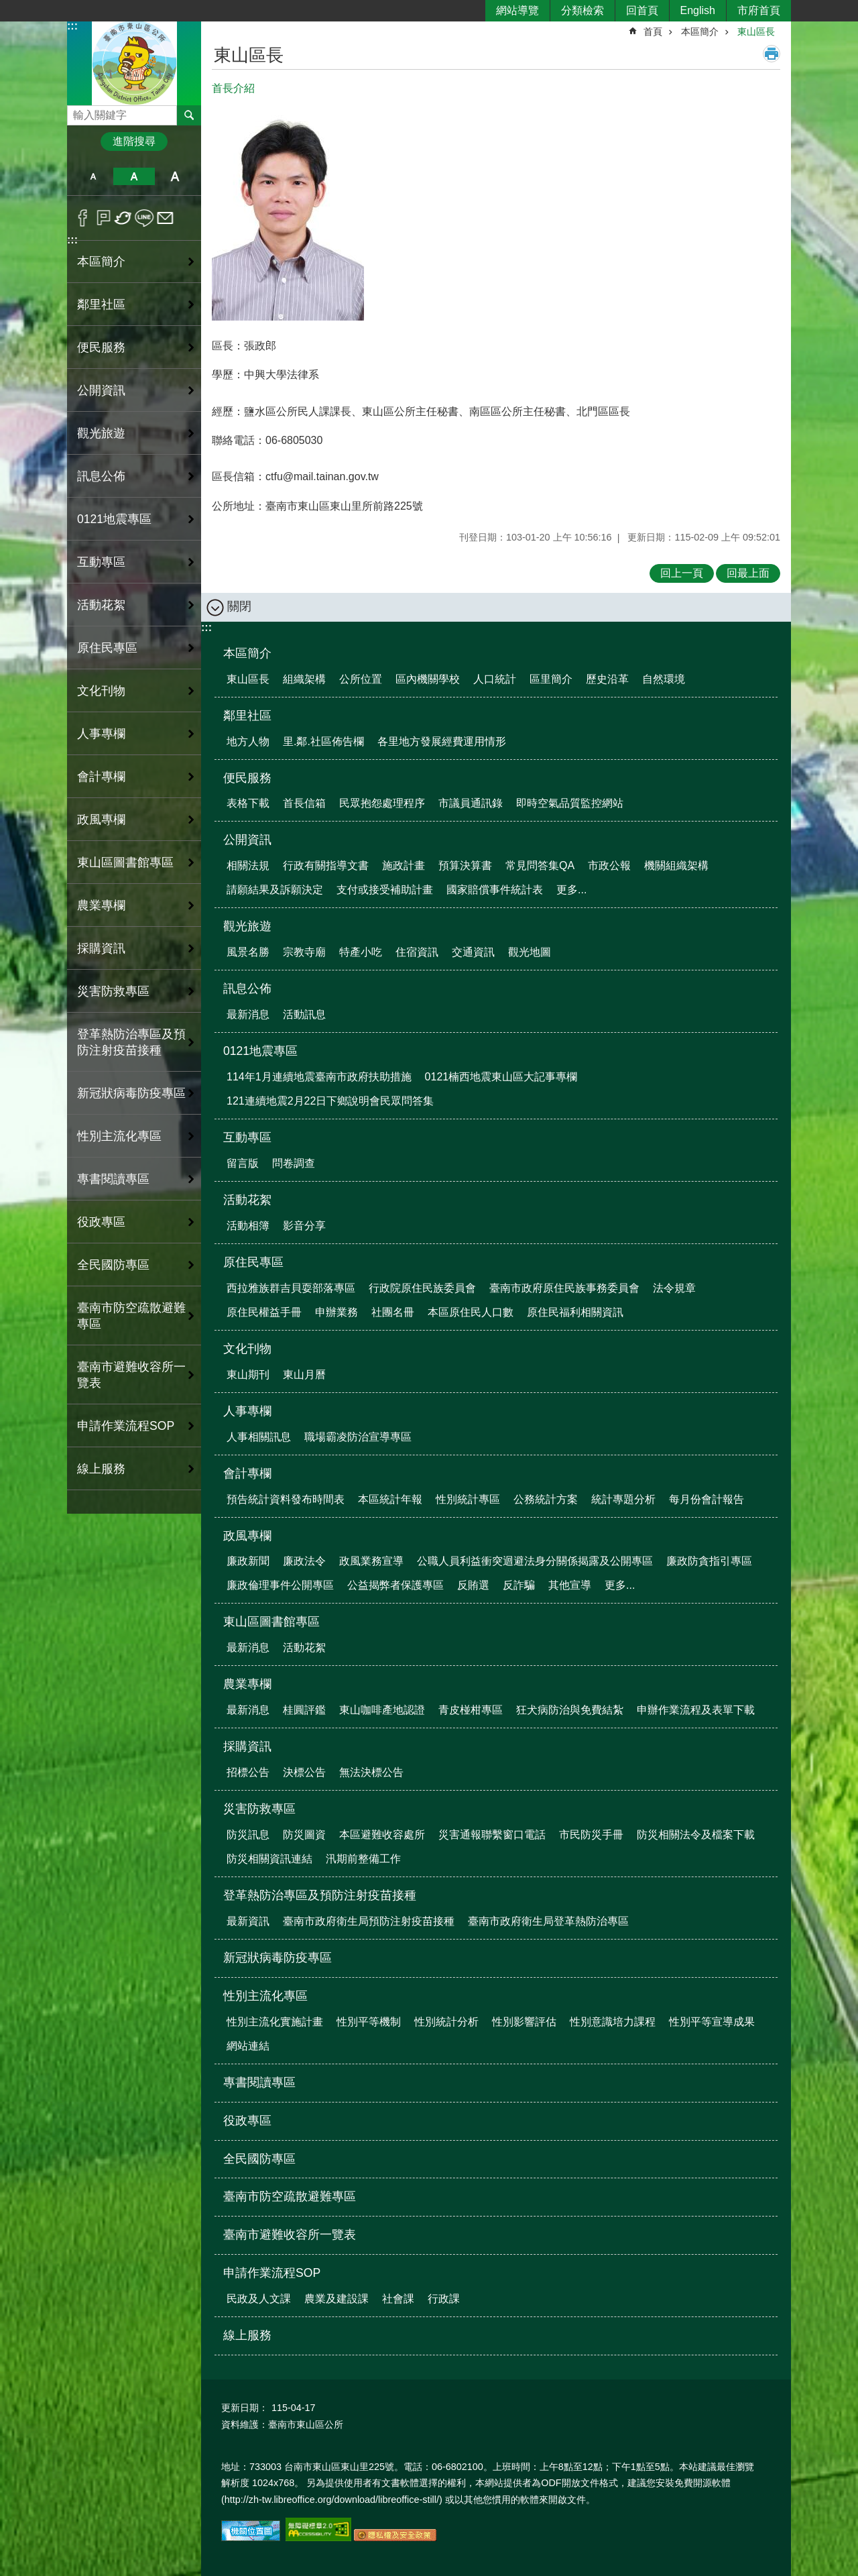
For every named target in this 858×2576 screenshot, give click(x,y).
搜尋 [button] (189, 115)
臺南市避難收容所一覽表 (131, 1375)
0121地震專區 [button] (114, 519)
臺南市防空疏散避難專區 (131, 1316)
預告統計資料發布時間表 (286, 1499)
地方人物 (248, 741)
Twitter (123, 218)
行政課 (444, 2298)
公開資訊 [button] (101, 390)
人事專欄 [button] (101, 733)
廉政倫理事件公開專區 (280, 1585)
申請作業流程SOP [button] (125, 1426)
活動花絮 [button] (101, 605)
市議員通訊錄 (470, 803)
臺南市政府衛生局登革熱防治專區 (548, 1921)
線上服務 (101, 1468)
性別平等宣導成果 (712, 2021)
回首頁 (642, 10)
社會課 (398, 2298)
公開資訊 (247, 839)
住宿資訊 (416, 952)
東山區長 (756, 31)
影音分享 (304, 1225)
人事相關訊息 (259, 1437)
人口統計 (494, 679)
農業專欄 (247, 1684)
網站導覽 (517, 10)
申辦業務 (336, 1312)
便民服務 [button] (101, 347)
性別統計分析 (446, 2021)
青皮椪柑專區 (470, 1710)
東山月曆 (304, 1374)
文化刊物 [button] (101, 690)
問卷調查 (293, 1163)
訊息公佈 (247, 988)
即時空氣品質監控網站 (569, 803)
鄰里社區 (247, 715)
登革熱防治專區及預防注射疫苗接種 (319, 1895)
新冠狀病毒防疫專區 (131, 1093)
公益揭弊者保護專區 (395, 1585)
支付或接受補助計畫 (384, 889)
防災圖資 (304, 1834)
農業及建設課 (336, 2298)
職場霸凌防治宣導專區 (358, 1437)
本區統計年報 (390, 1499)
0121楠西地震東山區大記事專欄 (501, 1076)
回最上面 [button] (748, 573)
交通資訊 (473, 952)
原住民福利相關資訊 (575, 1312)
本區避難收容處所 (382, 1834)
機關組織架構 (676, 865)
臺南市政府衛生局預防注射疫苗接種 (368, 1921)
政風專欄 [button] (101, 819)
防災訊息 (248, 1834)
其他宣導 (569, 1585)
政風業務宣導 (371, 1561)
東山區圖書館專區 (271, 1621)
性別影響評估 (524, 2021)
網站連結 (248, 2046)
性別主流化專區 (265, 1996)
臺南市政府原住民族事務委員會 (564, 1288)
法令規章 (674, 1288)
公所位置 (360, 679)
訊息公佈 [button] (101, 476)
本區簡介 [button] (101, 261)
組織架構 (304, 679)
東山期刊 (248, 1374)
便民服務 (247, 778)
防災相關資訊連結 (269, 1858)
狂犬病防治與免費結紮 (569, 1710)
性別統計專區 (468, 1499)
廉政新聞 (248, 1561)
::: (72, 26)
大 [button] (175, 176)
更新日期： (244, 2407)
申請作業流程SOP (271, 2273)
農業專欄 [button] (101, 905)
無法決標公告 (371, 1772)
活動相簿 (248, 1225)
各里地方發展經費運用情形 (441, 741)
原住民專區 (253, 1262)
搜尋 (77, 111)
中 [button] (133, 176)
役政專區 (101, 1222)
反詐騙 (519, 1585)
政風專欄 (247, 1536)
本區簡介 (700, 31)
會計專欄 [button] (101, 776)
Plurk (103, 218)
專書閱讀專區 (113, 1179)
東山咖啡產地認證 (382, 1710)
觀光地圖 (529, 952)
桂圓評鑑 (304, 1710)
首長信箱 (304, 803)
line (144, 218)
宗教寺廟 (304, 952)
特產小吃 (360, 952)
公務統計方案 (545, 1499)
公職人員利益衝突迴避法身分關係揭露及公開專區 (535, 1561)
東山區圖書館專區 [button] (125, 862)
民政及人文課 (259, 2298)
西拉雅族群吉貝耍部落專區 (291, 1288)
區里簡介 (551, 679)
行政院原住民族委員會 (422, 1288)
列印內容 (771, 53)
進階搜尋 (134, 141)
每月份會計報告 (706, 1499)
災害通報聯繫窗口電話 (492, 1834)
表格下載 (248, 803)
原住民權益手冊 (264, 1312)
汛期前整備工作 (363, 1858)
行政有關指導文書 (326, 865)
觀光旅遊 (247, 926)
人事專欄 (247, 1411)
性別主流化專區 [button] (119, 1136)
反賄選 (473, 1585)
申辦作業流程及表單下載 (696, 1710)
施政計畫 (403, 865)
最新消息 (248, 1014)
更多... (571, 889)
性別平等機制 (368, 2021)
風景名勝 (248, 952)
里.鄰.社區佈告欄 (323, 741)
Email (165, 218)
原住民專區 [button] (107, 648)
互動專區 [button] (101, 562)
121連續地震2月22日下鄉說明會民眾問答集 (330, 1101)
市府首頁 (758, 10)
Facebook (82, 218)
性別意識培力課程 (613, 2021)
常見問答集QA (539, 865)
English (697, 10)
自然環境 (663, 679)
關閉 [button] (239, 606)
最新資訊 (248, 1921)
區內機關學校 (427, 679)
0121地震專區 (260, 1051)
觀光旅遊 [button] (101, 433)
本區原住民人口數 (470, 1312)
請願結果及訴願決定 (275, 889)
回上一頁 (681, 573)
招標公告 (248, 1772)
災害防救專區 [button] (113, 991)
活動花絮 (247, 1200)
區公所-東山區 (134, 62)
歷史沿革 (607, 679)
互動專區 (247, 1137)
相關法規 (248, 865)
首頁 (653, 31)
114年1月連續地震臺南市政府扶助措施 (319, 1076)
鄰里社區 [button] (101, 304)
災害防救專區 (259, 1808)
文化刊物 (247, 1348)
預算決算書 (465, 865)
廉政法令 (304, 1561)
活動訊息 (304, 1014)
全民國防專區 (113, 1265)
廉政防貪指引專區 (709, 1561)
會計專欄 (247, 1473)
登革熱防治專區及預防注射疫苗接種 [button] (131, 1042)
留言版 (243, 1163)
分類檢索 (582, 10)
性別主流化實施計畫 (275, 2021)
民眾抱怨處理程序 (382, 803)
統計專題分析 (623, 1499)
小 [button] (92, 176)
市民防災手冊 (591, 1834)
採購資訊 (247, 1746)
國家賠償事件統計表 (494, 889)
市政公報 (609, 865)
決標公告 (304, 1772)
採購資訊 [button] (101, 948)
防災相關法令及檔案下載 (696, 1834)
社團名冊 (392, 1312)
